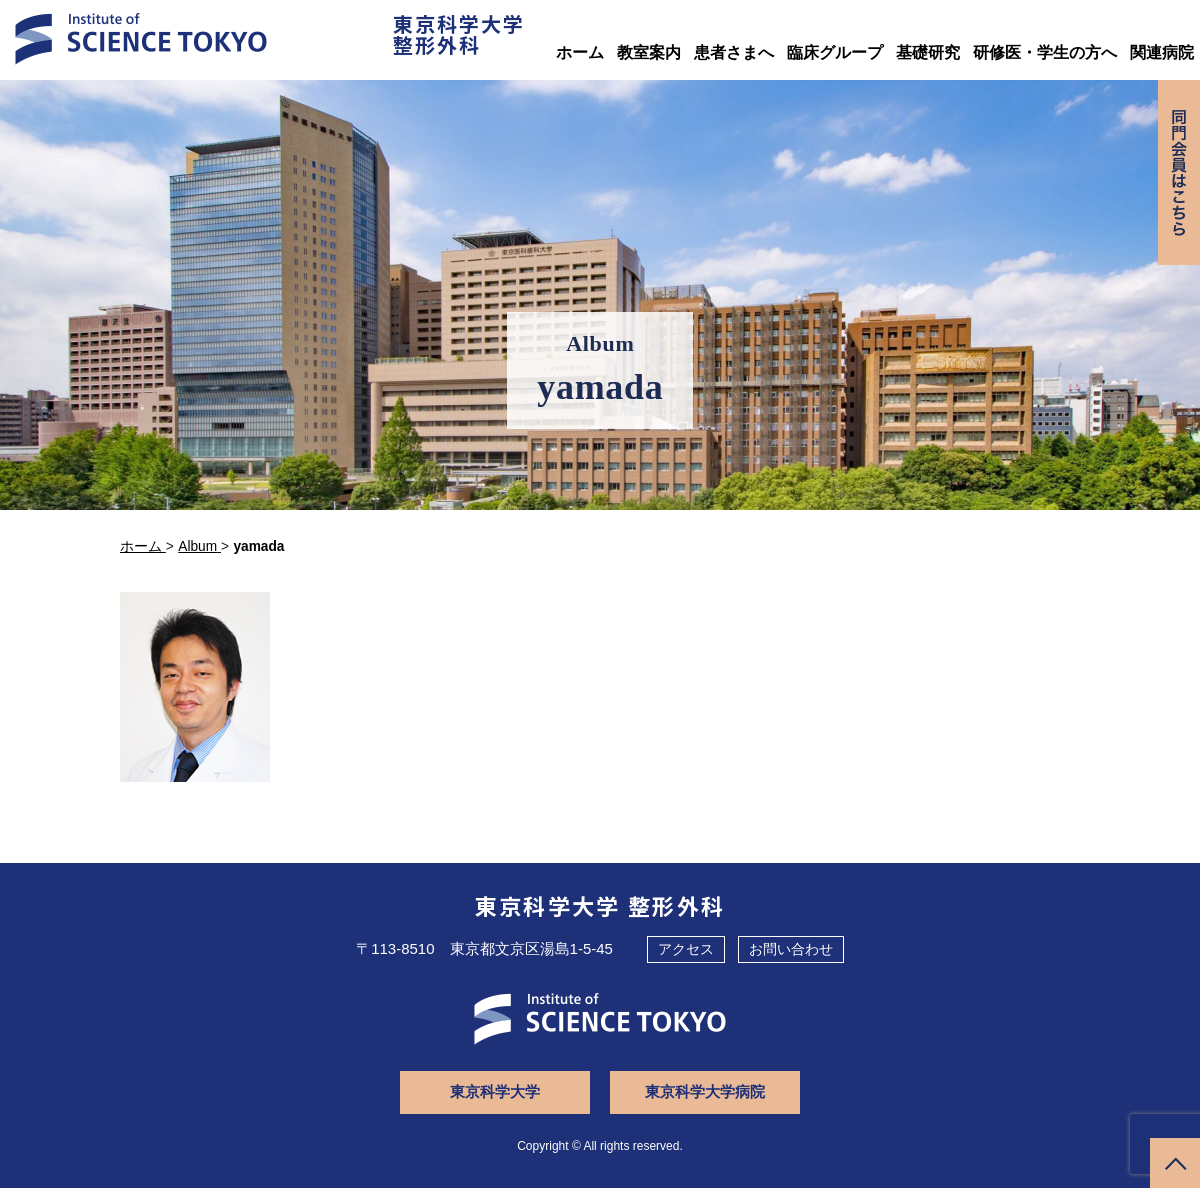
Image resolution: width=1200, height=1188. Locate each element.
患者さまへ (734, 52)
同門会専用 (1179, 172)
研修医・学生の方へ (1045, 52)
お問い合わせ (791, 949)
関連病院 (1162, 52)
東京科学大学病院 (705, 1091)
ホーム (580, 52)
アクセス (686, 949)
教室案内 (649, 52)
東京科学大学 (495, 1091)
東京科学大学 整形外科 (600, 905)
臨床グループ (835, 52)
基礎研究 (928, 52)
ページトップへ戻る (1175, 1163)
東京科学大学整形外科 (459, 34)
